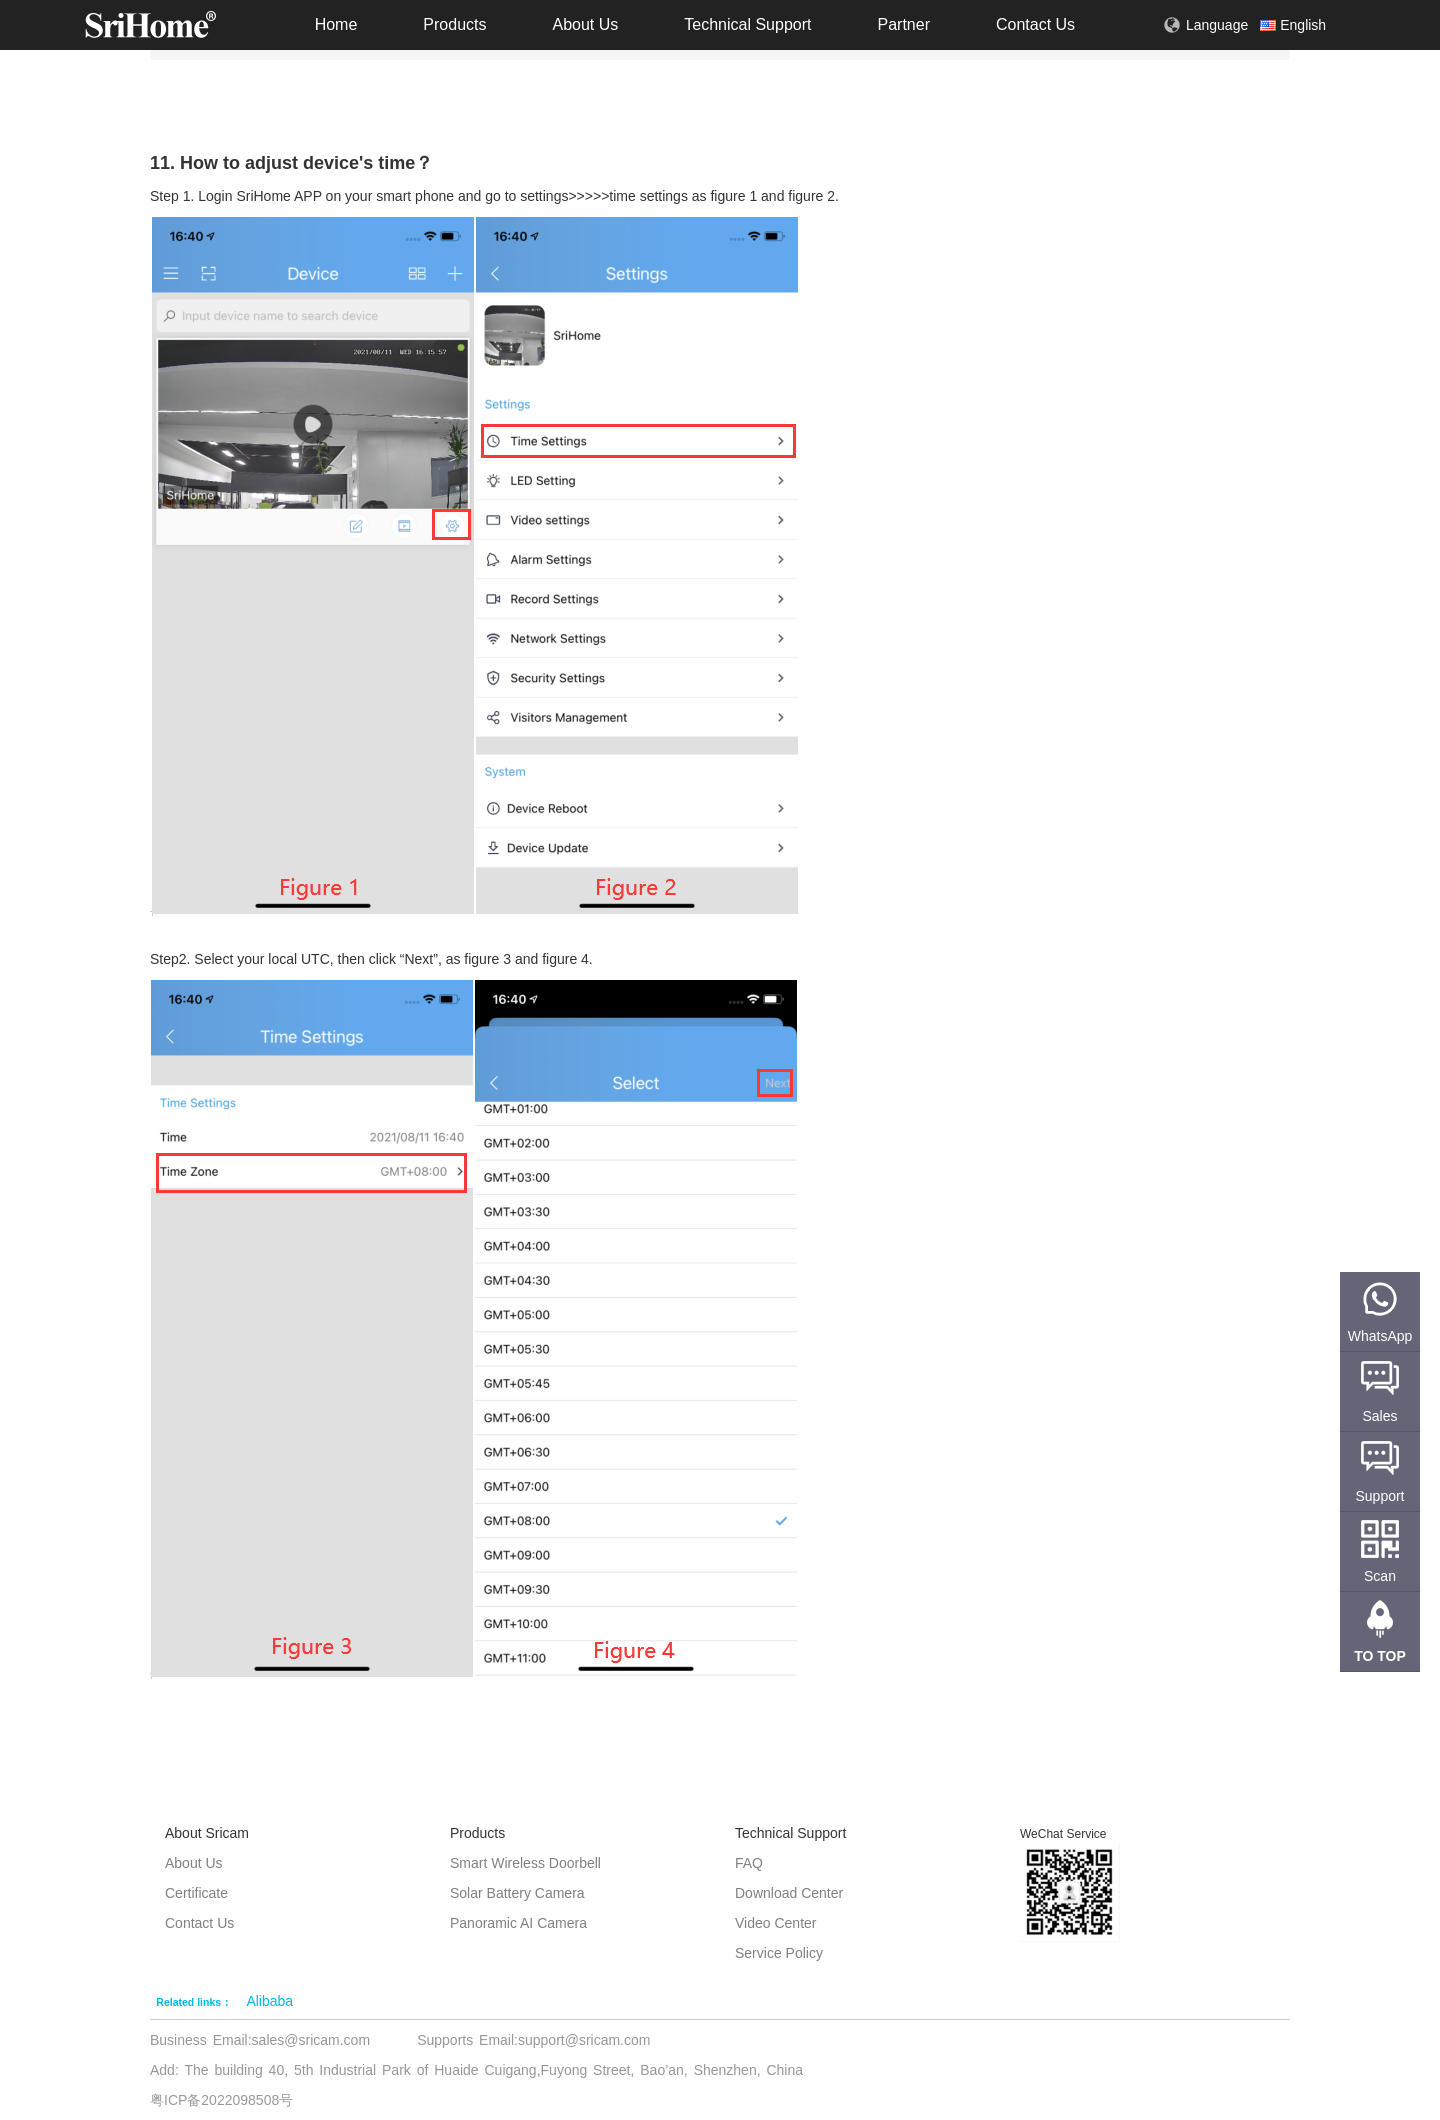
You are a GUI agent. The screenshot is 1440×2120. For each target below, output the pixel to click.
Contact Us (1035, 24)
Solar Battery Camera (517, 1893)
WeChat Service (1063, 1834)
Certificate (196, 1893)
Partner (903, 24)
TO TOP (1380, 1656)
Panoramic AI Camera (518, 1923)
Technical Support (747, 24)
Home (336, 24)
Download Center (789, 1893)
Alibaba (269, 2001)
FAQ (749, 1863)
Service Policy (779, 1953)
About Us (585, 24)
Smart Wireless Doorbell (525, 1863)
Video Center (775, 1923)
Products (454, 24)
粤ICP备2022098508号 (221, 2100)
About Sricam (207, 1833)
